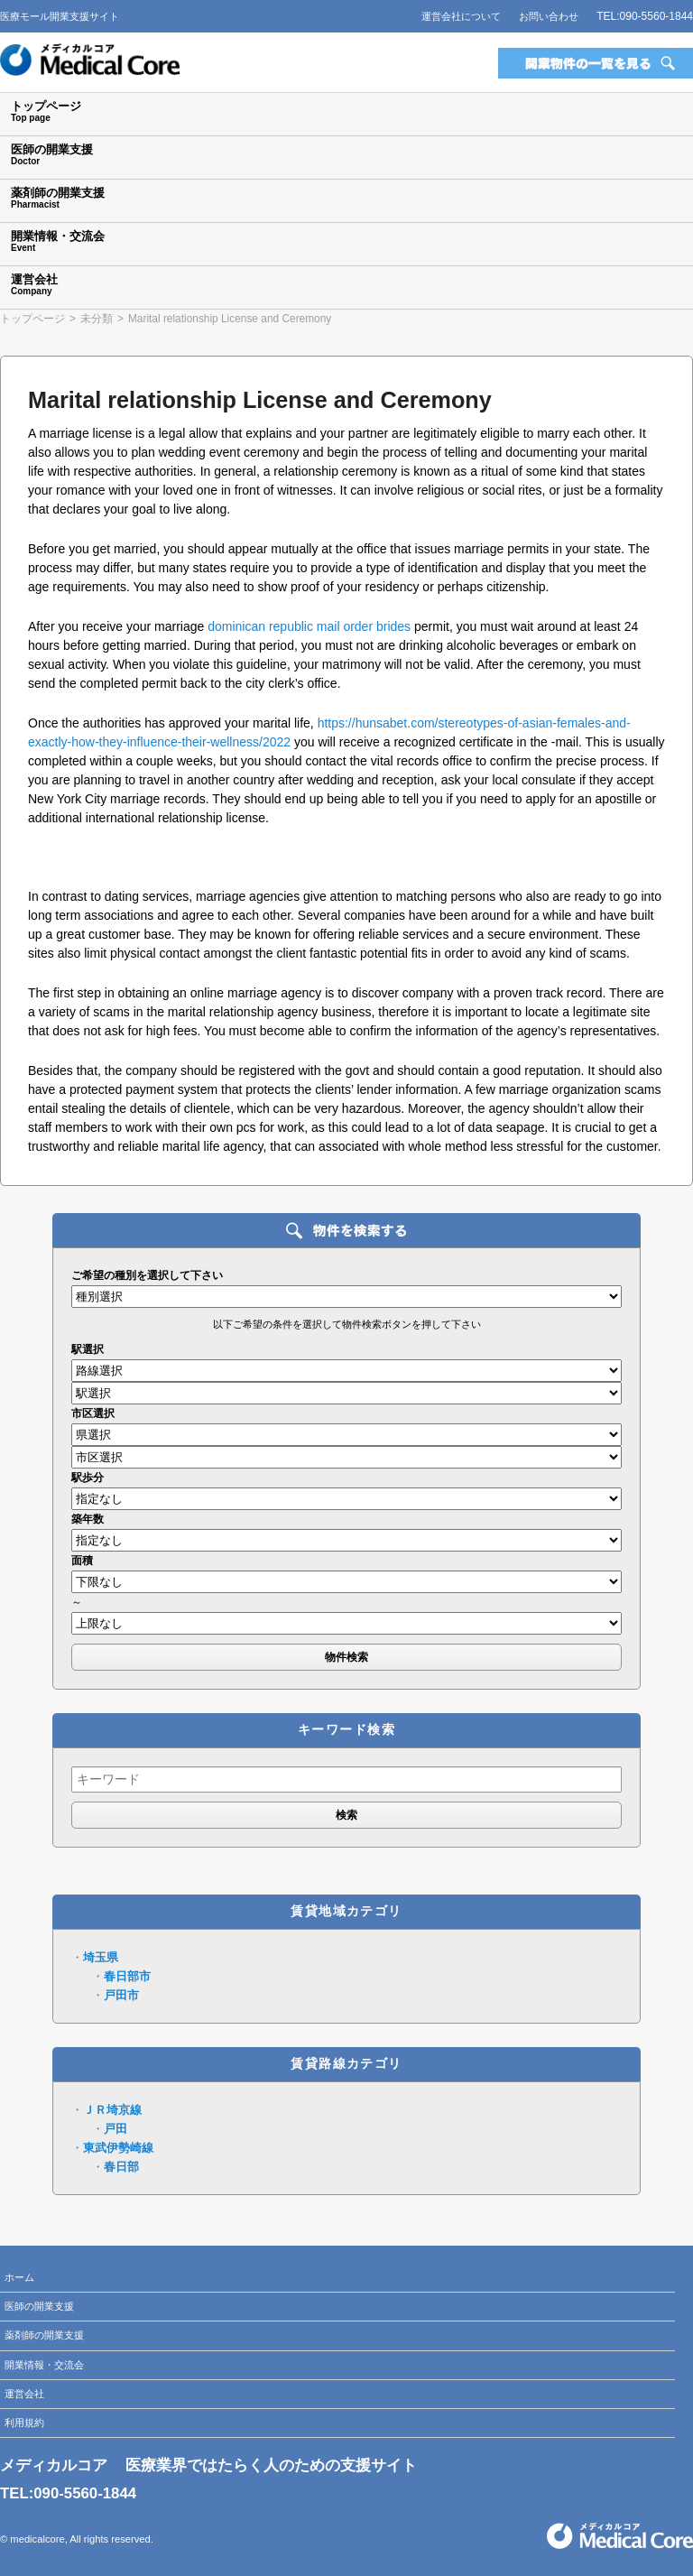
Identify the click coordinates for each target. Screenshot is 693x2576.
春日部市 (127, 1976)
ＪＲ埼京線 (112, 2110)
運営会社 (24, 2393)
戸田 (115, 2129)
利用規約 (24, 2422)
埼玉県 (100, 1957)
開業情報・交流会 (44, 2364)
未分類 (96, 318)
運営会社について (461, 16)
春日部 (121, 2166)
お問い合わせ (548, 16)
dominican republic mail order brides (309, 626)
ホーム (19, 2277)
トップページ (32, 318)
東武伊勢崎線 (118, 2147)
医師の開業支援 (39, 2306)
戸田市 (121, 1995)
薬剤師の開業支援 (44, 2335)
